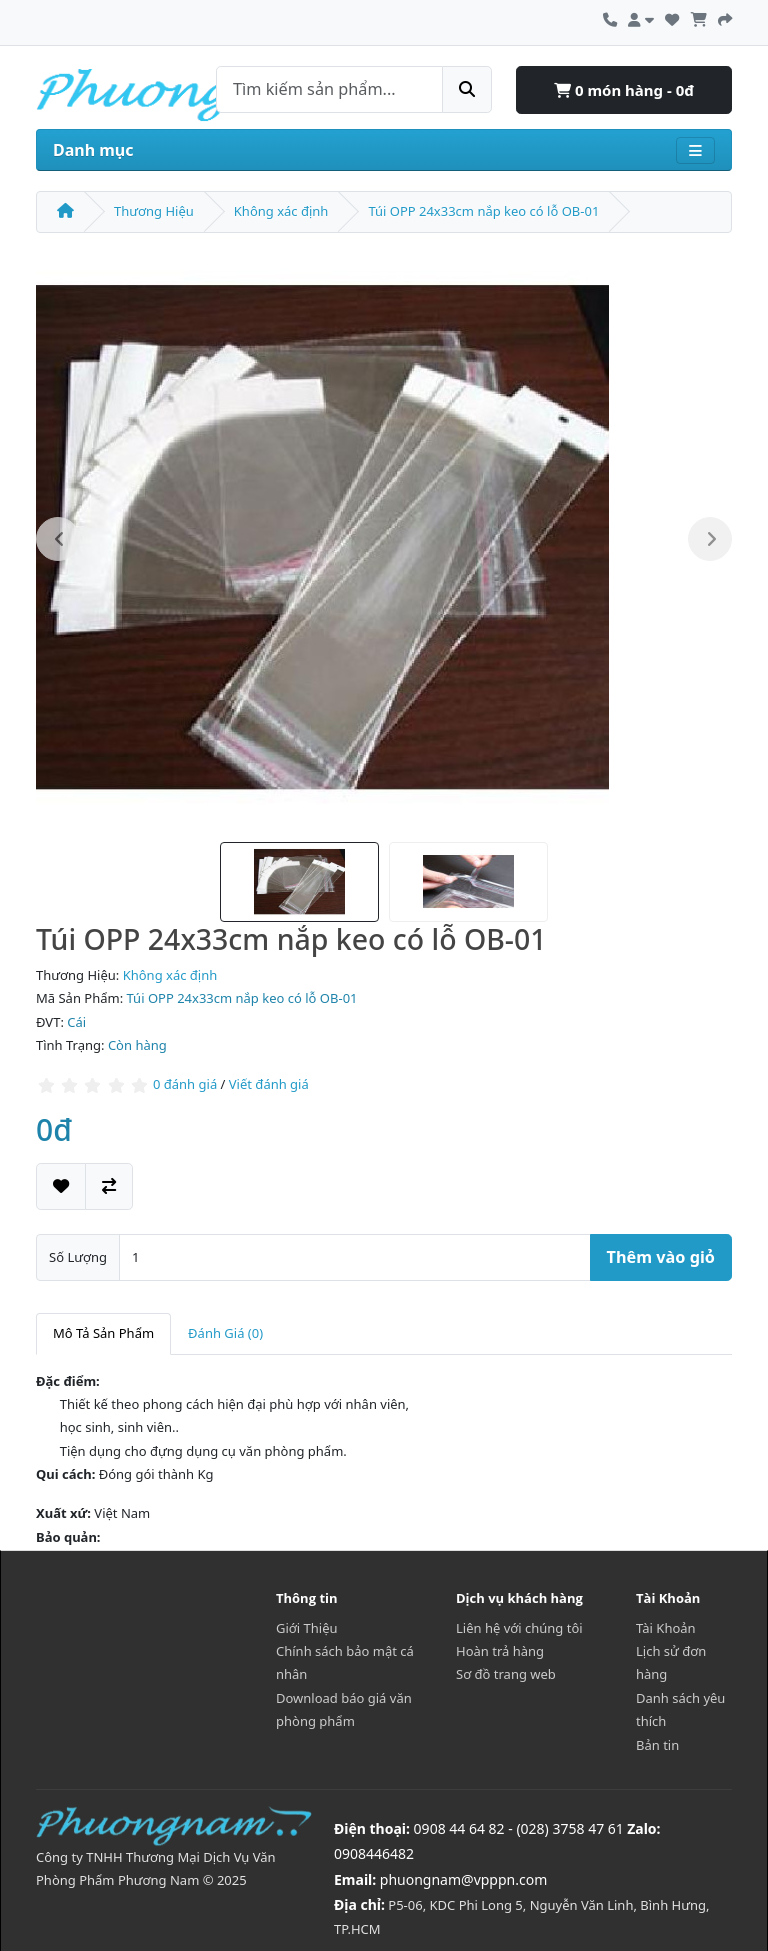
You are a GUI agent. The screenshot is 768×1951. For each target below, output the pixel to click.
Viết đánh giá (269, 1085)
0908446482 (374, 1853)
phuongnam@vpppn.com (463, 1879)
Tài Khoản (666, 1628)
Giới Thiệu (307, 1628)
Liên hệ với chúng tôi (519, 1628)
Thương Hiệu (154, 211)
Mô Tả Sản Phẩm (103, 1333)
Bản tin (657, 1745)
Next (710, 539)
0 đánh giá (185, 1085)
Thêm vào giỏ (661, 1257)
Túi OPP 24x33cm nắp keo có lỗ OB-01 (483, 211)
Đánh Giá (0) (225, 1333)
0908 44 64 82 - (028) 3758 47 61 (519, 1828)
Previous (58, 539)
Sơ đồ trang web (506, 1674)
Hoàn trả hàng (500, 1651)
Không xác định (281, 211)
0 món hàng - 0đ (624, 90)
